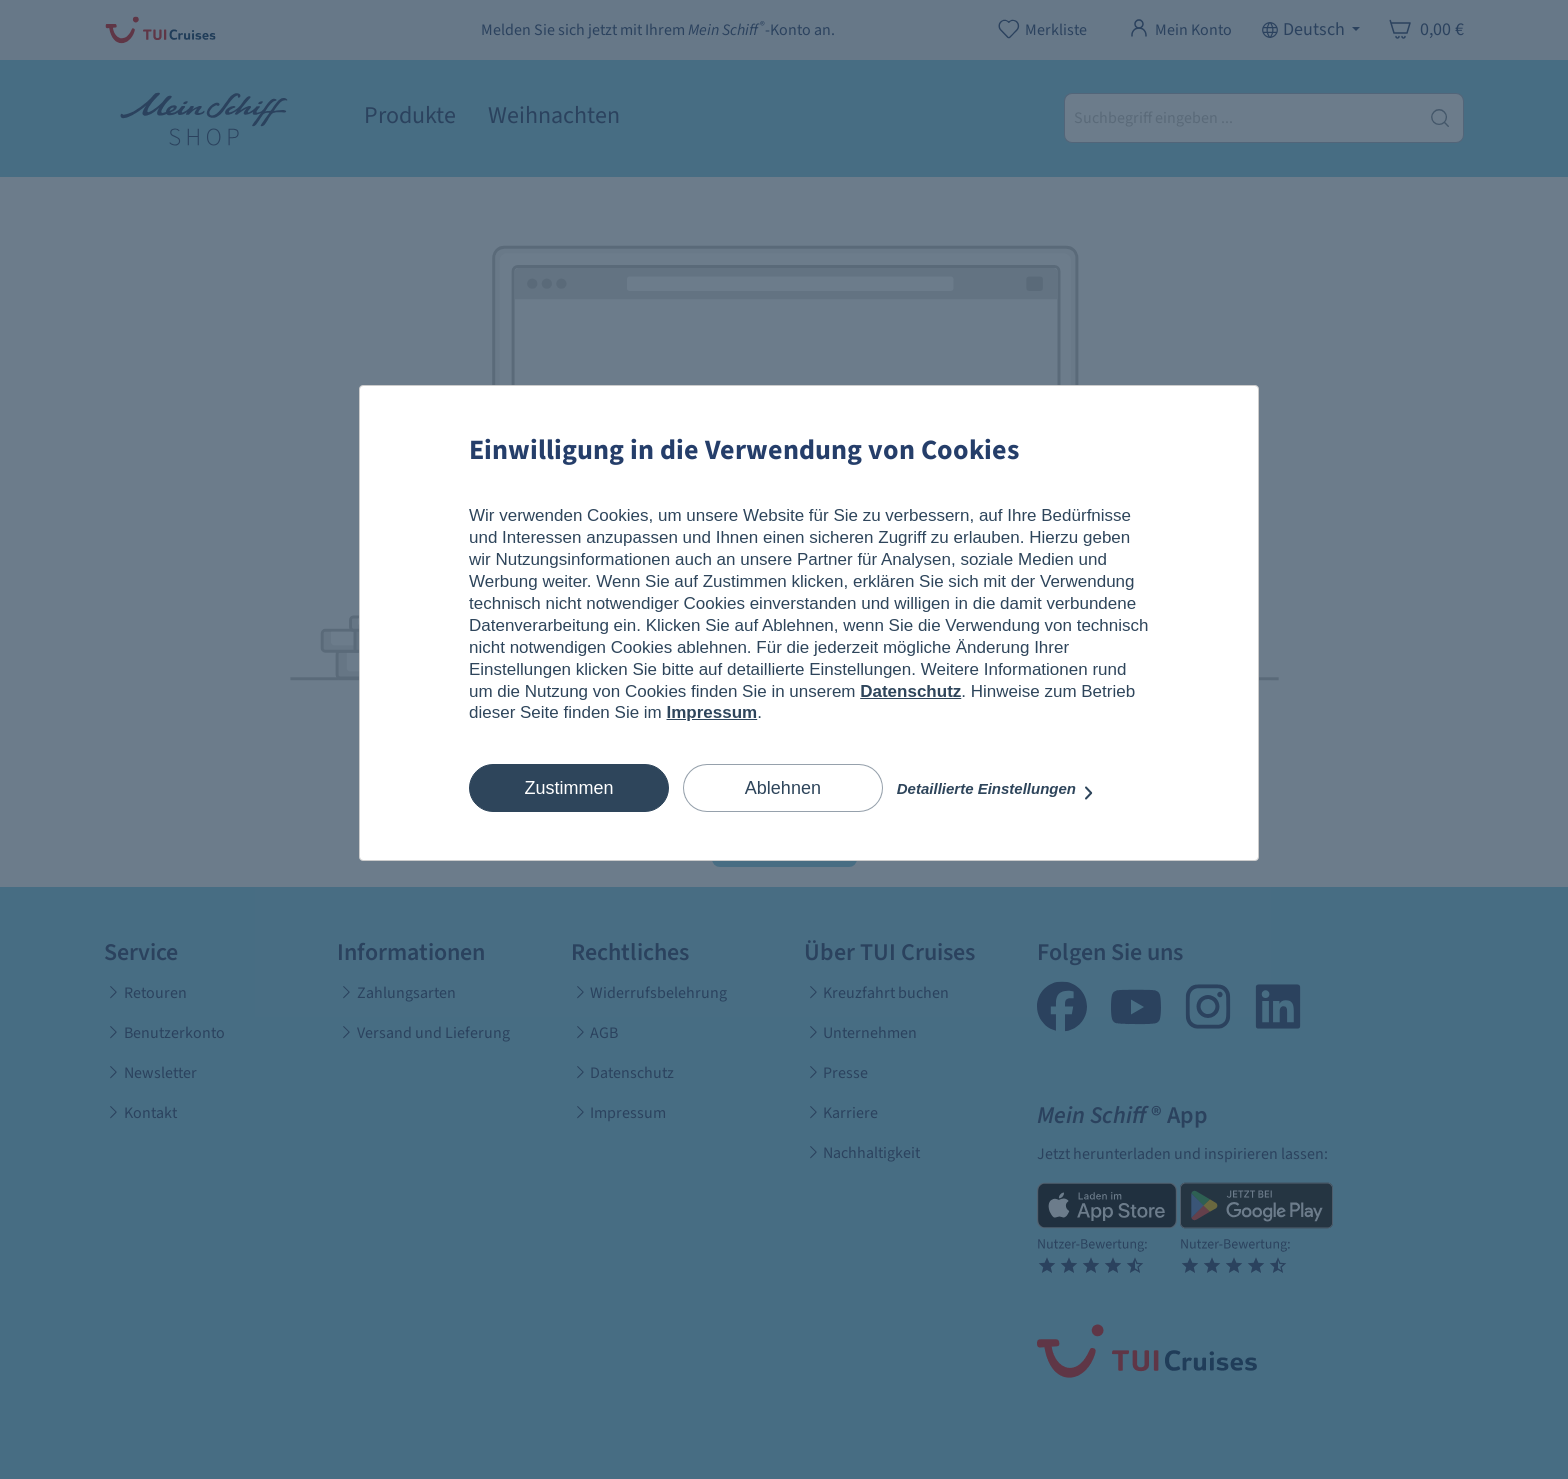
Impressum (712, 712)
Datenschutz (910, 691)
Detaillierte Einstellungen (996, 788)
